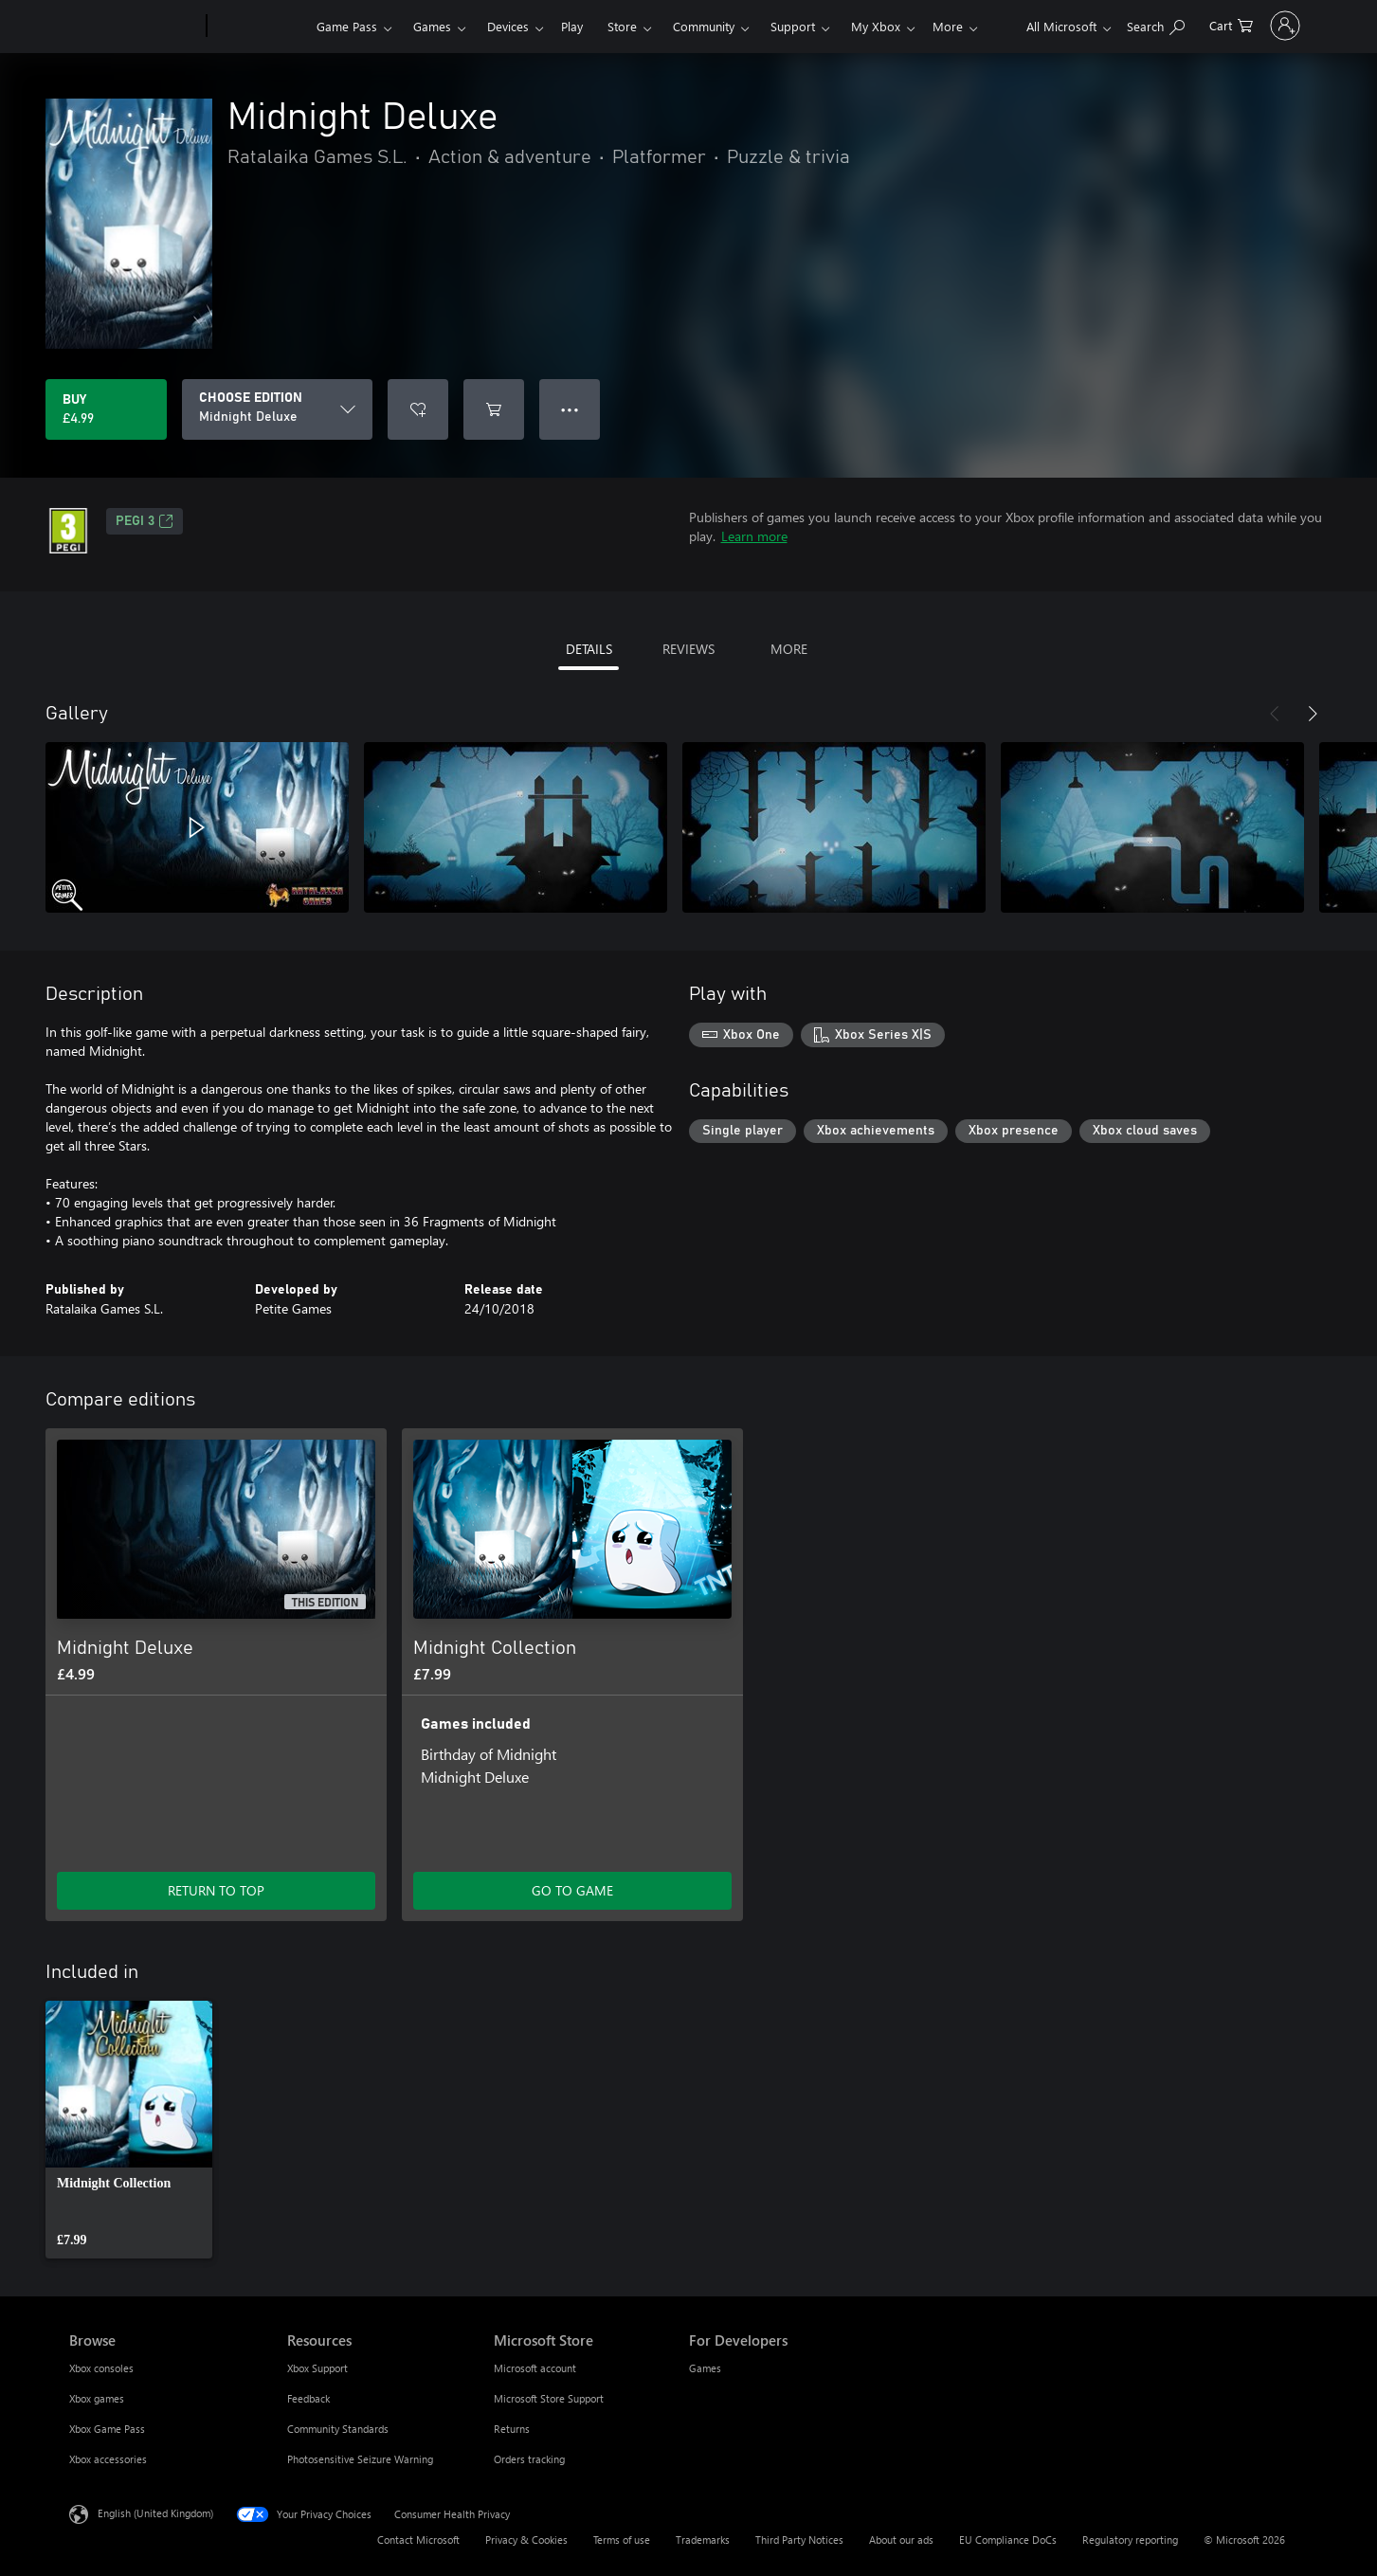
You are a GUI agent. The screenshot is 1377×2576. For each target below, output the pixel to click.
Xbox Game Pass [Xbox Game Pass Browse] (107, 2428)
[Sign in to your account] (1259, 25)
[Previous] (1275, 713)
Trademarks (703, 2539)
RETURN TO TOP (216, 1890)
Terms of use (621, 2539)
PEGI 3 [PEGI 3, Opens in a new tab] (144, 521)
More (866, 26)
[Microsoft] (134, 26)
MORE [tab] (788, 649)
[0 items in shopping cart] (1179, 24)
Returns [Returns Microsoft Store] (512, 2428)
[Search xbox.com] (1103, 24)
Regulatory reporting (1130, 2539)
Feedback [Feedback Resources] (308, 2398)
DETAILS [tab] (589, 649)
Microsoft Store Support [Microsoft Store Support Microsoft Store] (549, 2398)
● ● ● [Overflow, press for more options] (570, 409)
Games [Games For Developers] (705, 2368)
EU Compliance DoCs (1008, 2539)
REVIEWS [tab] (688, 649)
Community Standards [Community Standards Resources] (338, 2428)
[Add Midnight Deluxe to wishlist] (418, 409)
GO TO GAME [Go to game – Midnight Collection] (572, 1890)
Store (622, 26)
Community (703, 26)
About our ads (901, 2539)
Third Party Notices (799, 2539)
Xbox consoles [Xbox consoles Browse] (101, 2368)
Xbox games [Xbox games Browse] (96, 2398)
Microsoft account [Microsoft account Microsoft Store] (535, 2368)
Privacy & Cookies (526, 2539)
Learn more (754, 536)
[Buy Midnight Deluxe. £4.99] (106, 409)
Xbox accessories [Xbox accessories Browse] (108, 2459)
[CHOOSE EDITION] (277, 409)
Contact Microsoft (418, 2539)
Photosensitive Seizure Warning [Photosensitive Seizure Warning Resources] (360, 2459)
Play (572, 26)
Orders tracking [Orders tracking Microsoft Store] (529, 2459)
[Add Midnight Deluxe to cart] (493, 409)
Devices (508, 26)
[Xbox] (259, 26)
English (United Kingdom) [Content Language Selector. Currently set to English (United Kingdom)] (155, 2513)
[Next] (1313, 713)
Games (432, 26)
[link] (128, 2130)
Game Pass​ (347, 26)
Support (792, 26)
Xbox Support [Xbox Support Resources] (317, 2368)
